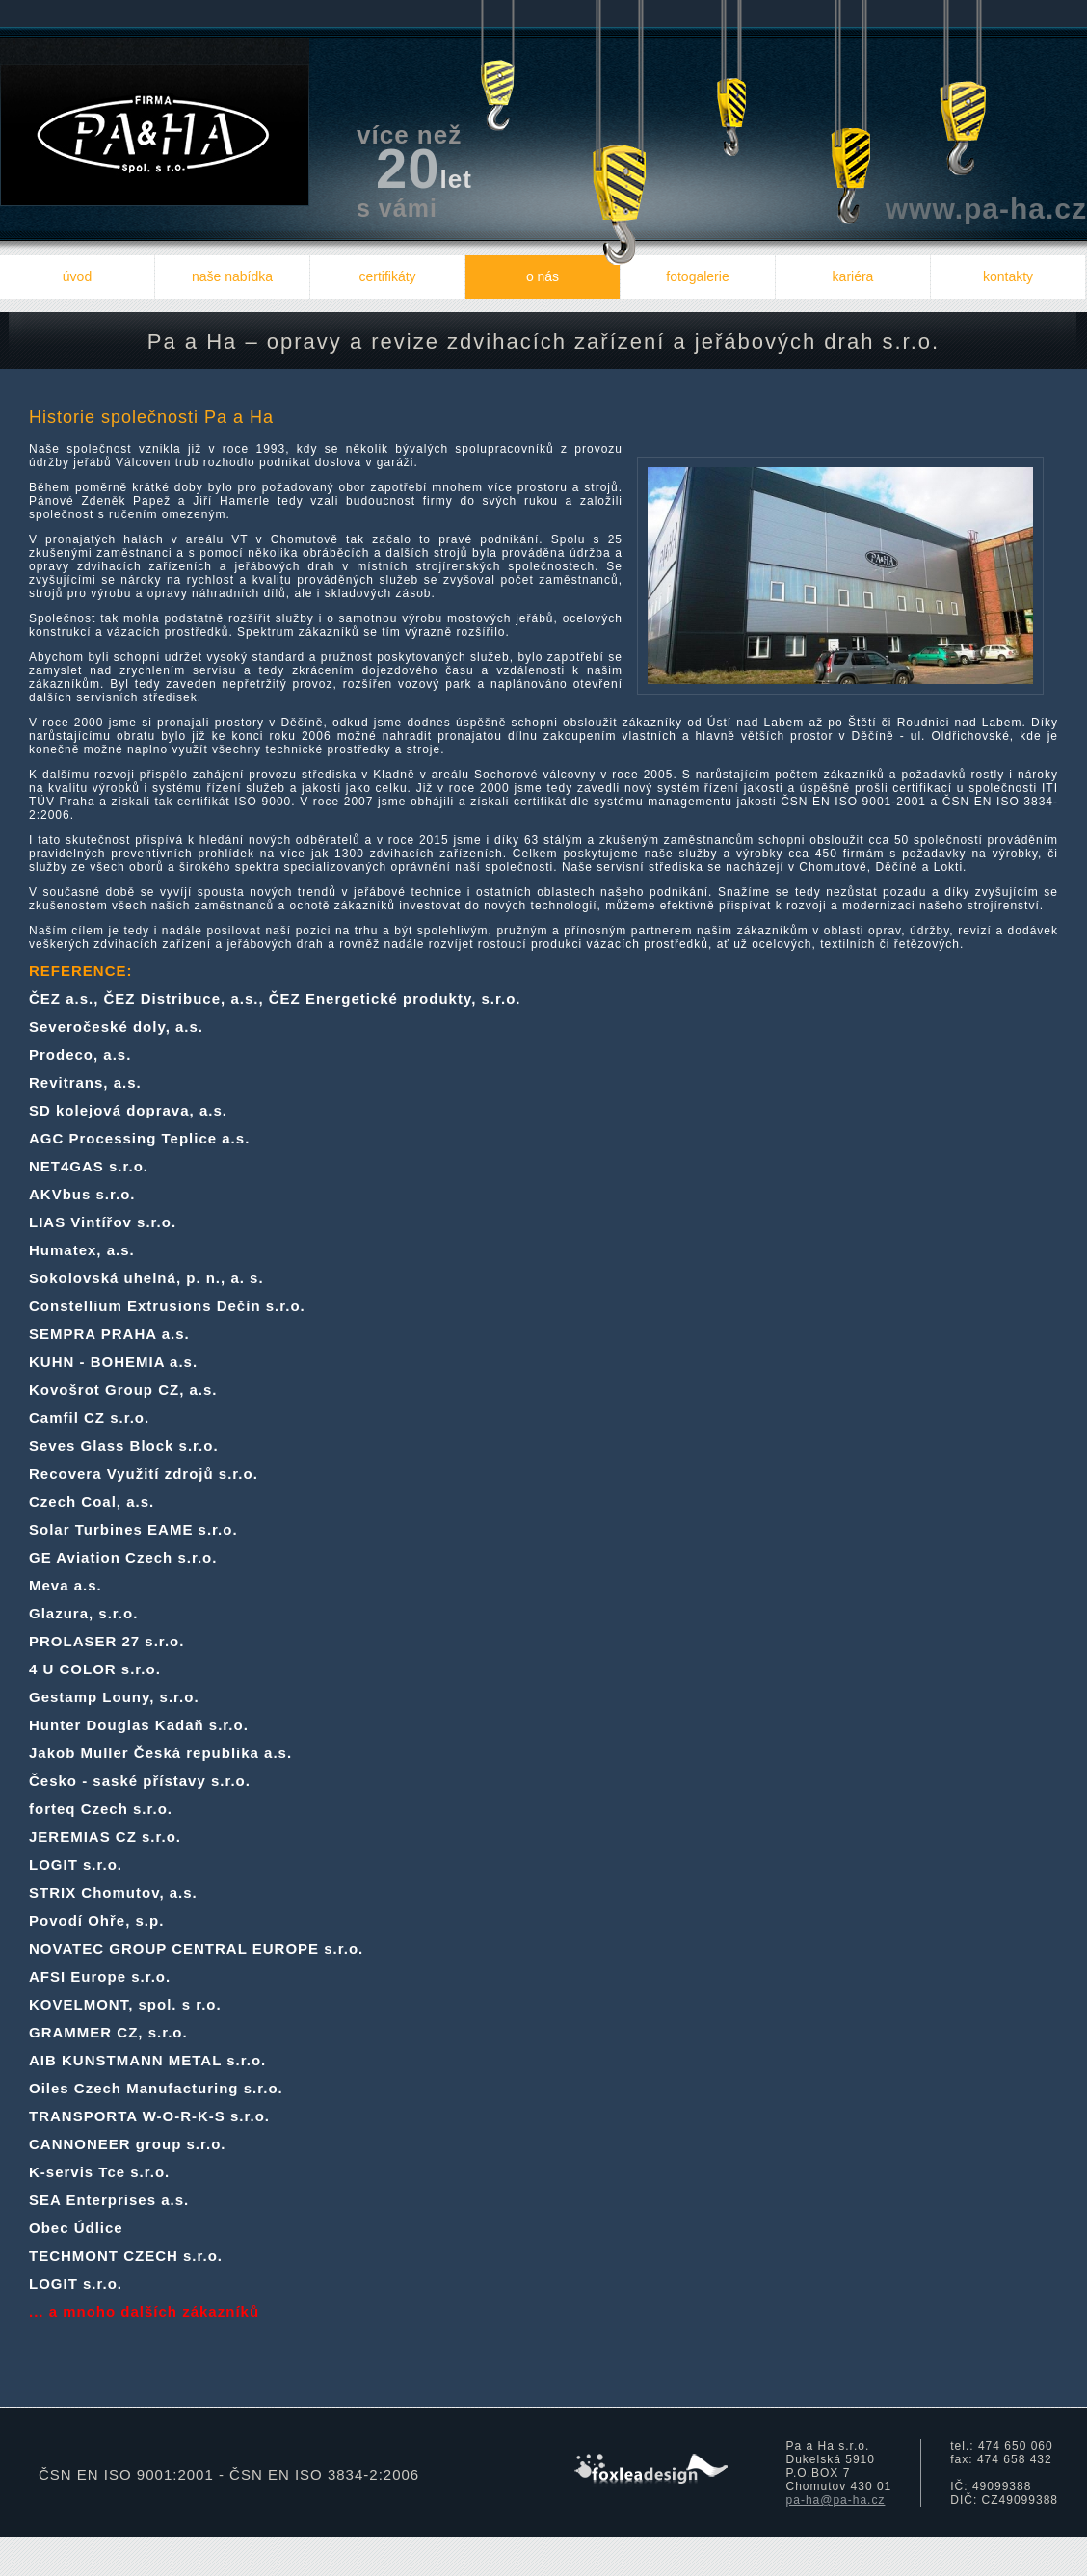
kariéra (853, 276)
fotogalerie (697, 276)
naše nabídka (232, 276)
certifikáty (386, 276)
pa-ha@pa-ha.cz (836, 2500)
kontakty (1008, 276)
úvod (77, 276)
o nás (542, 276)
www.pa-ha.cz (986, 208)
